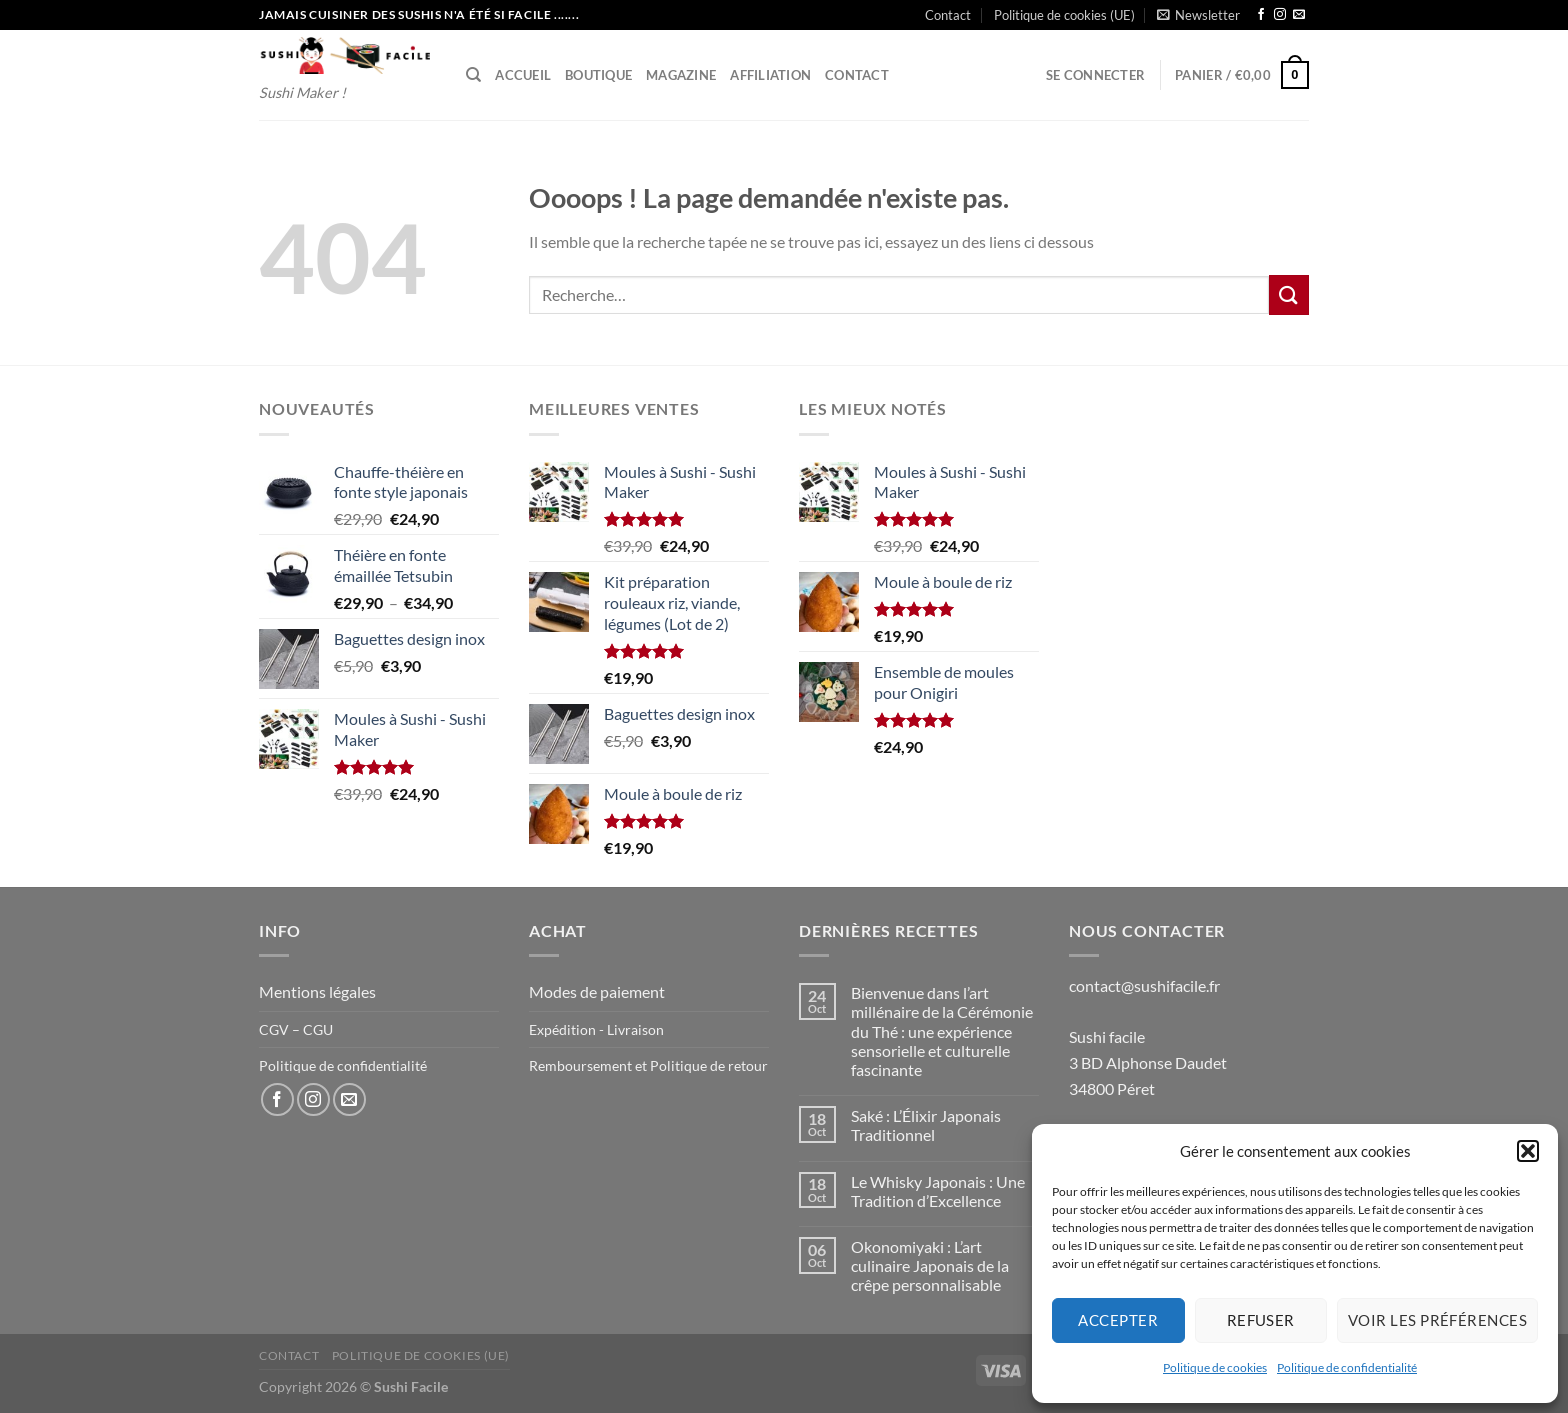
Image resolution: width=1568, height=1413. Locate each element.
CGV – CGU (296, 1029)
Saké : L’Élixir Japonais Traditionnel (926, 1125)
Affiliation (770, 75)
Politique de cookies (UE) (1064, 15)
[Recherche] (473, 75)
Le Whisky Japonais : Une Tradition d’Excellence (938, 1191)
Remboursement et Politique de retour (648, 1065)
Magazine (681, 75)
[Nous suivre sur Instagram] (1280, 15)
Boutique (598, 75)
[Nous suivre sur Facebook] (1261, 15)
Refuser (1261, 1320)
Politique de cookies (1215, 1367)
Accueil (523, 75)
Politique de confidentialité (1347, 1367)
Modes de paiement (597, 991)
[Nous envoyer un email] (1299, 15)
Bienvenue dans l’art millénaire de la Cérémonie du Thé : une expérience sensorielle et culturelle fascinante (942, 1031)
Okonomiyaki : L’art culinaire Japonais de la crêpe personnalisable (930, 1265)
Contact (948, 15)
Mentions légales (317, 991)
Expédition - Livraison (596, 1029)
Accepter (1118, 1320)
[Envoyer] (1289, 294)
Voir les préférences (1437, 1320)
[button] (1528, 1151)
